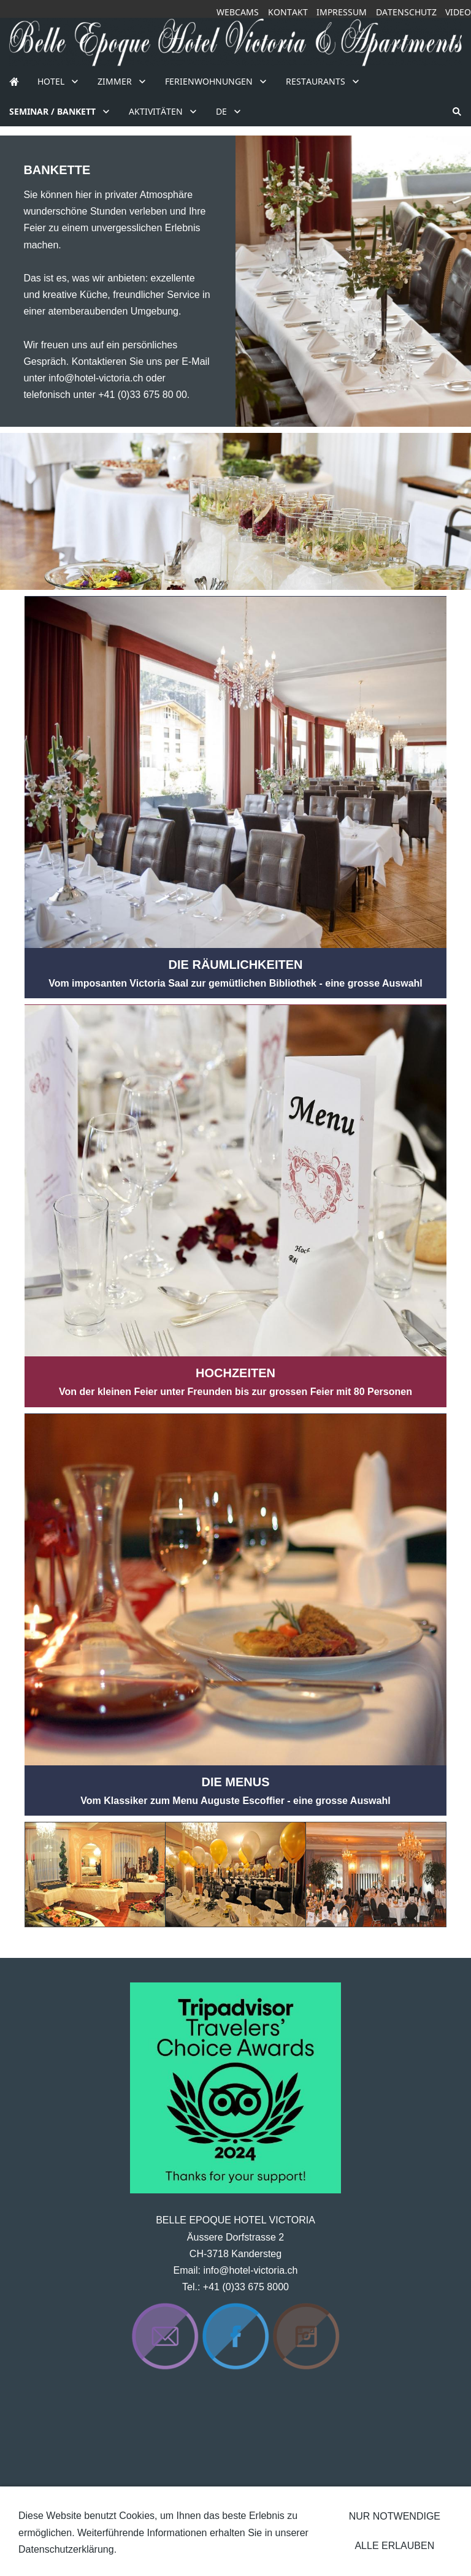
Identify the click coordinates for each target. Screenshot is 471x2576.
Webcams (237, 12)
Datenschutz (406, 12)
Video (458, 12)
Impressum (341, 12)
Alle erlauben (394, 2545)
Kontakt (288, 12)
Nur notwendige (394, 2516)
